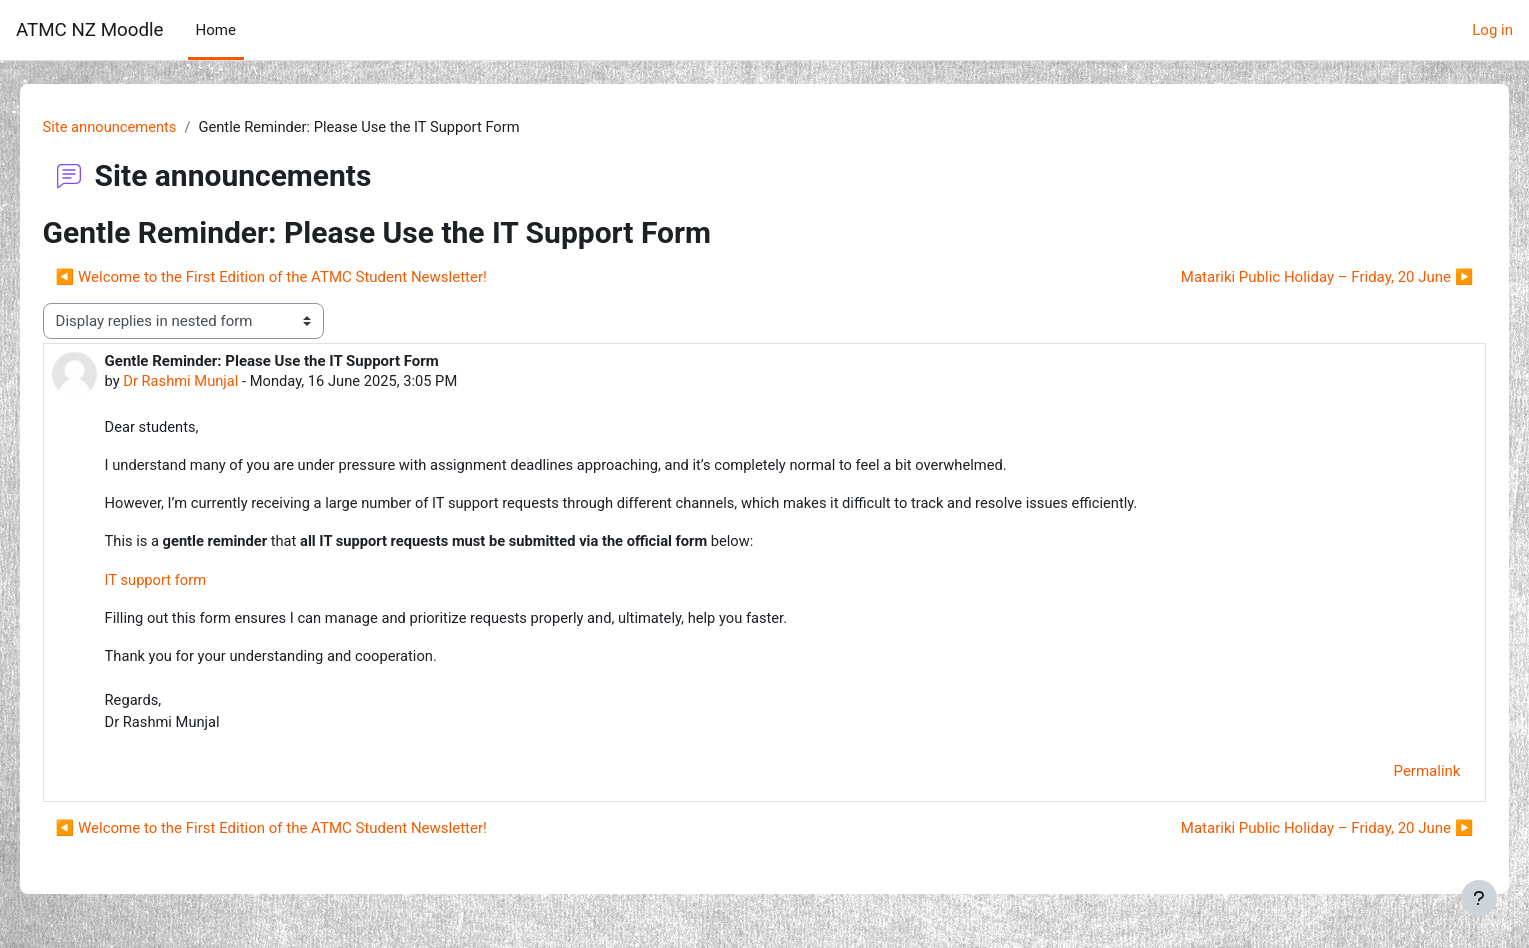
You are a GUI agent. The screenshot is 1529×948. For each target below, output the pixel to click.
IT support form (185, 583)
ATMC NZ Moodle (90, 30)
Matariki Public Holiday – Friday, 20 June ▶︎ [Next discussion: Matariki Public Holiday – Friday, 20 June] (1298, 278)
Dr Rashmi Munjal (211, 382)
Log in (1492, 30)
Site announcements (139, 127)
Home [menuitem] (216, 30)
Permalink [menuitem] (1398, 777)
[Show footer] (1479, 898)
